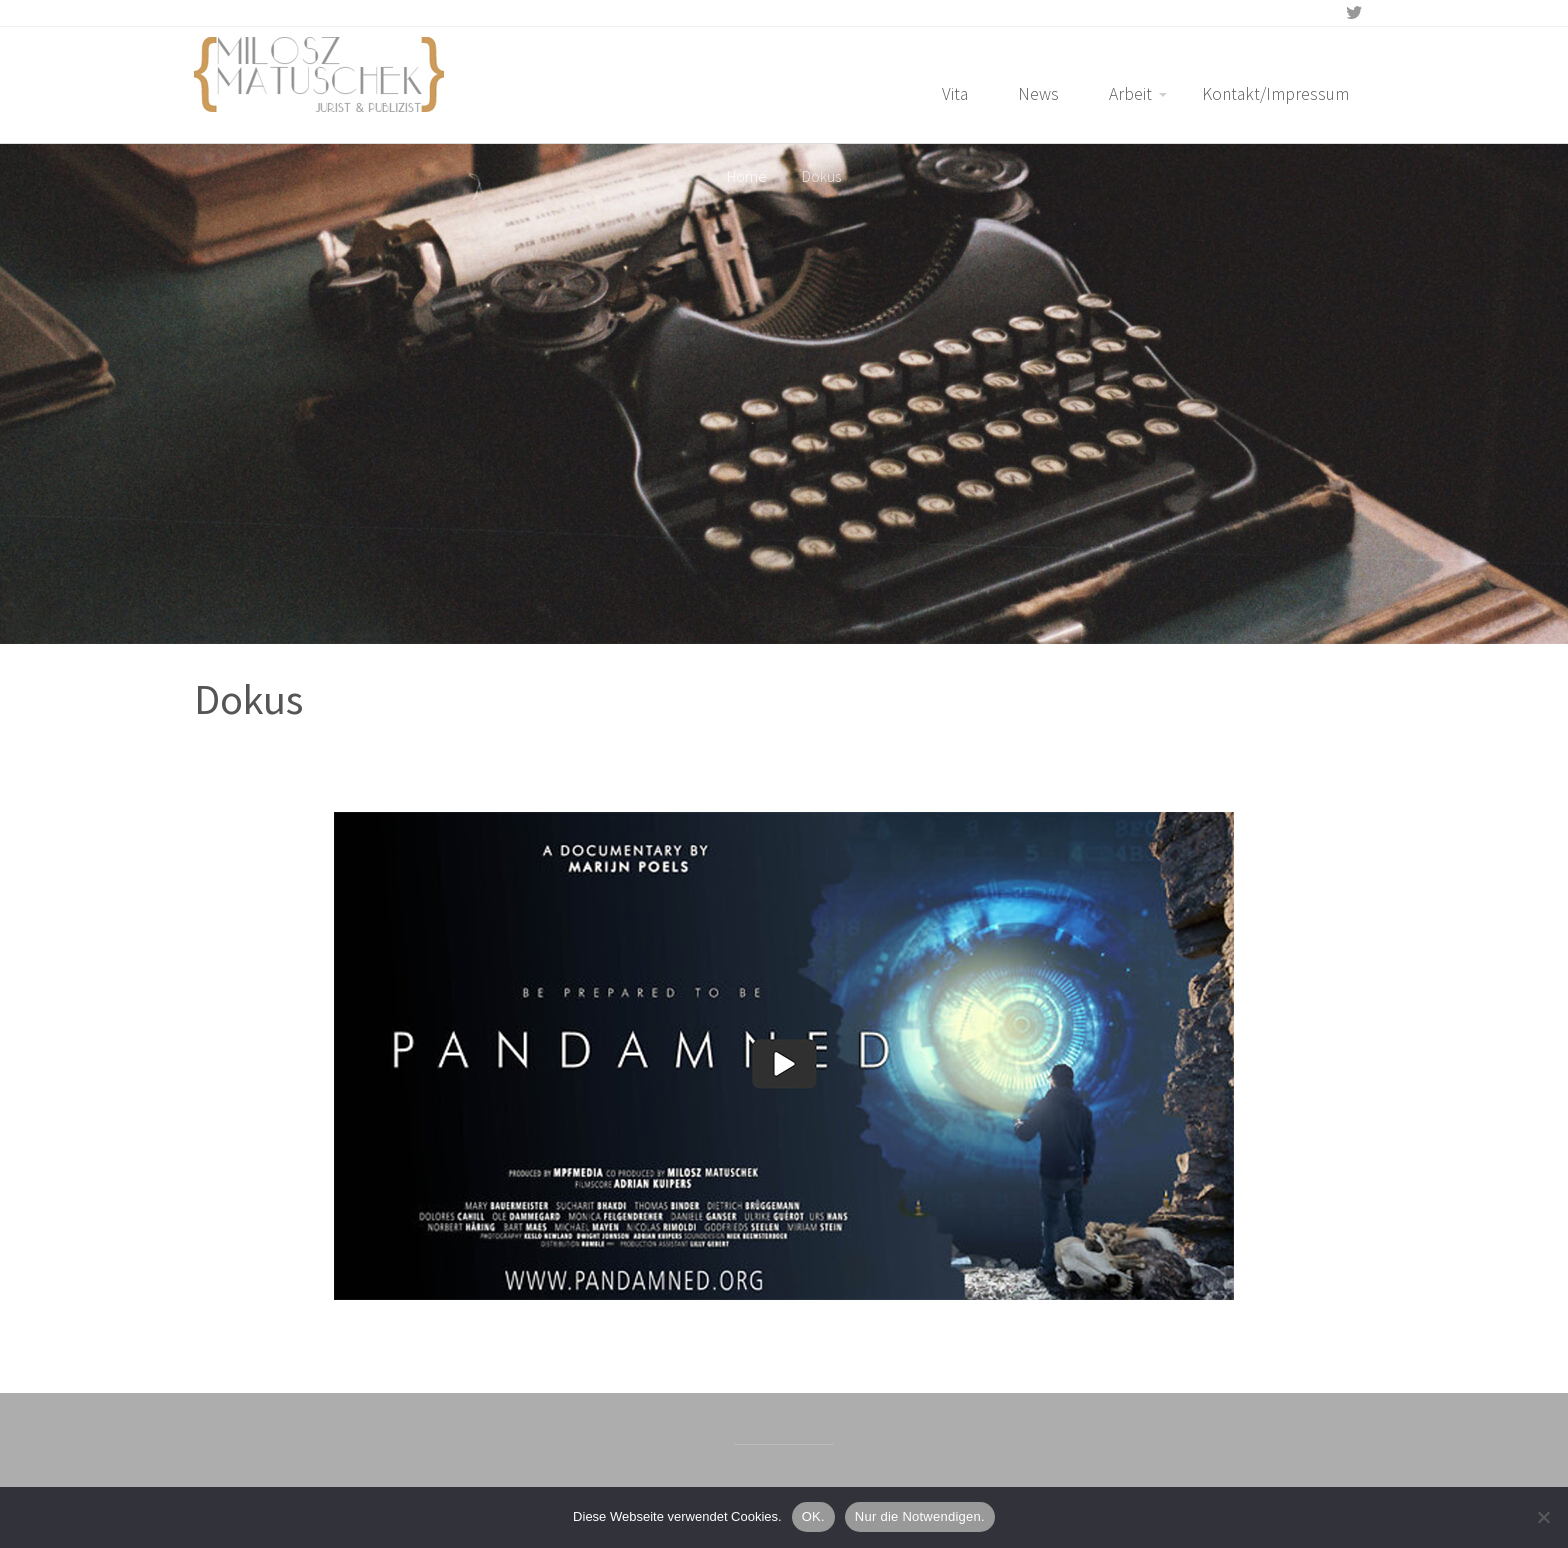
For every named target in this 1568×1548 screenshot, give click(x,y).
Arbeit (1130, 94)
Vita (955, 94)
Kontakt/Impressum (1275, 94)
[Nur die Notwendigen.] (1543, 1517)
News (1038, 94)
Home (747, 176)
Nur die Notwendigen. (920, 1516)
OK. (813, 1516)
